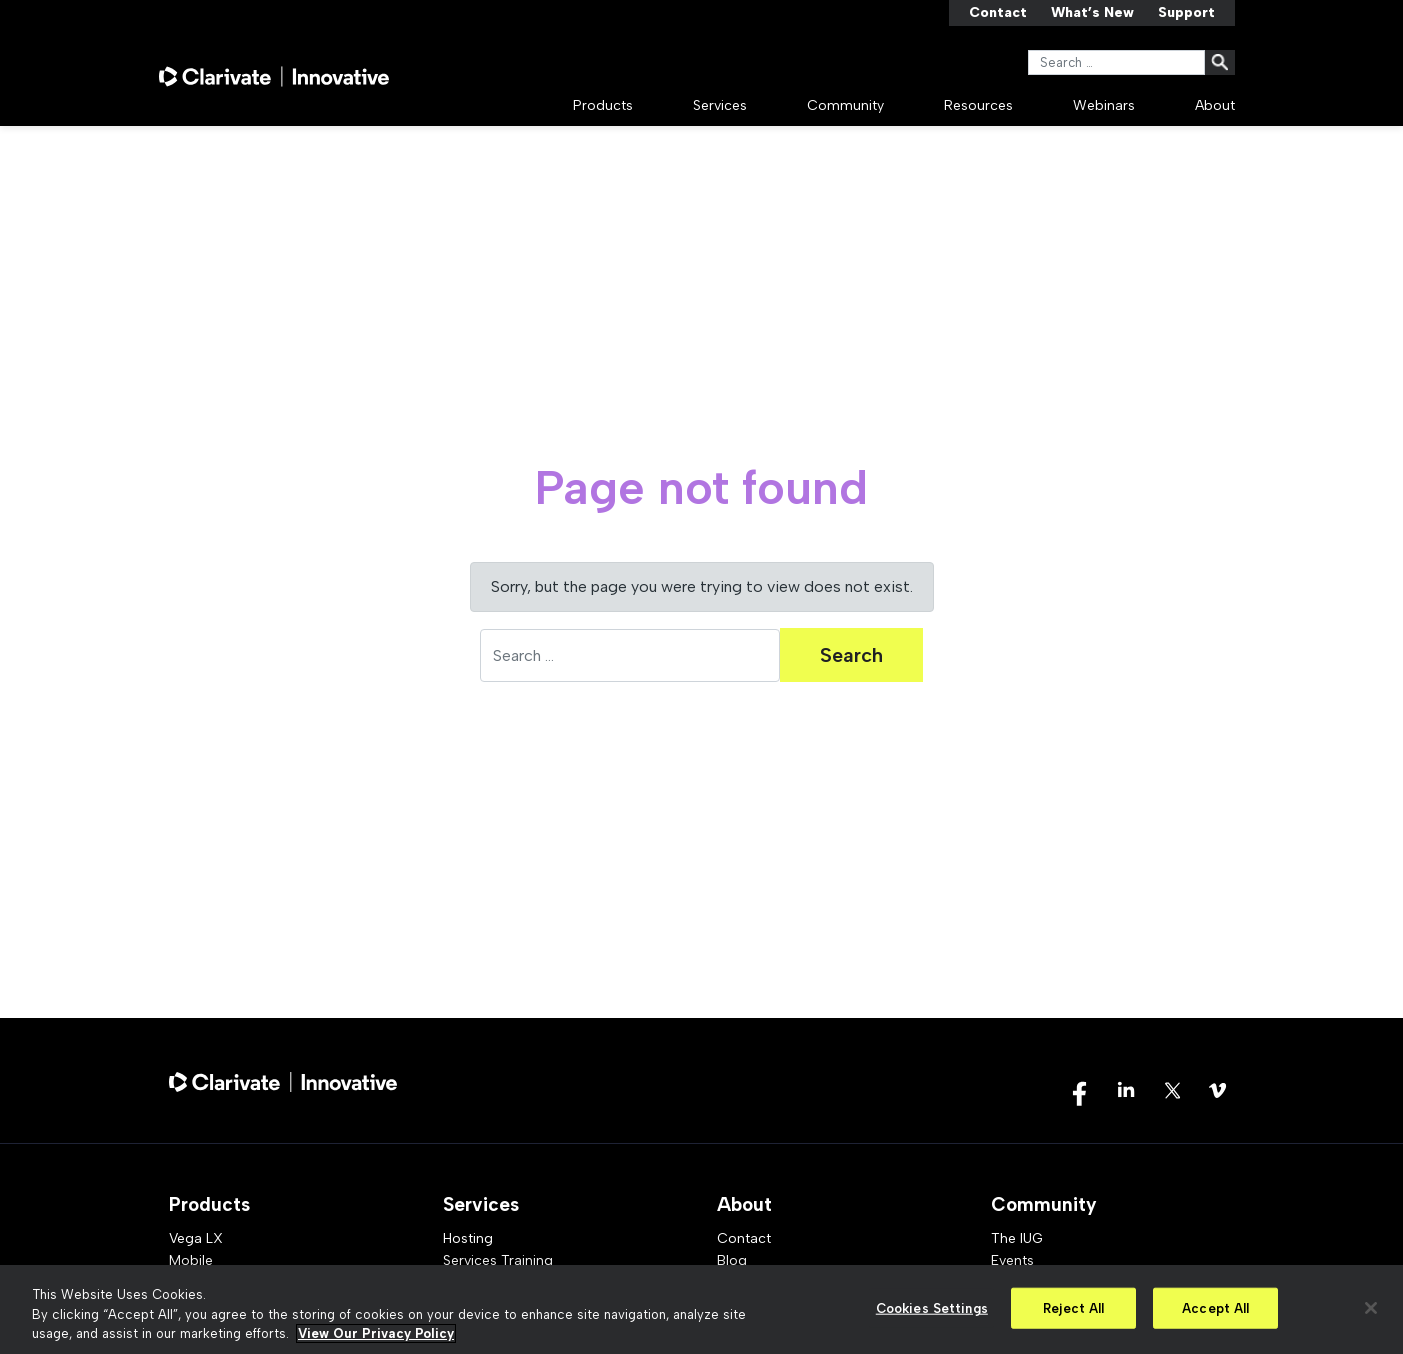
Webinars (1104, 105)
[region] (701, 1309)
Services (720, 105)
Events (1012, 1260)
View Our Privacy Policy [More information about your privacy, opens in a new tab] (376, 1333)
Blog (732, 1260)
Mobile (191, 1260)
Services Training (498, 1260)
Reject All (1073, 1307)
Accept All (1215, 1307)
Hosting (468, 1238)
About (1215, 105)
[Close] (1371, 1308)
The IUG (1017, 1238)
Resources (978, 105)
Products (603, 105)
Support (1186, 12)
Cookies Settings (932, 1307)
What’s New (1092, 12)
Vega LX (196, 1238)
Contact (998, 12)
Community (845, 105)
